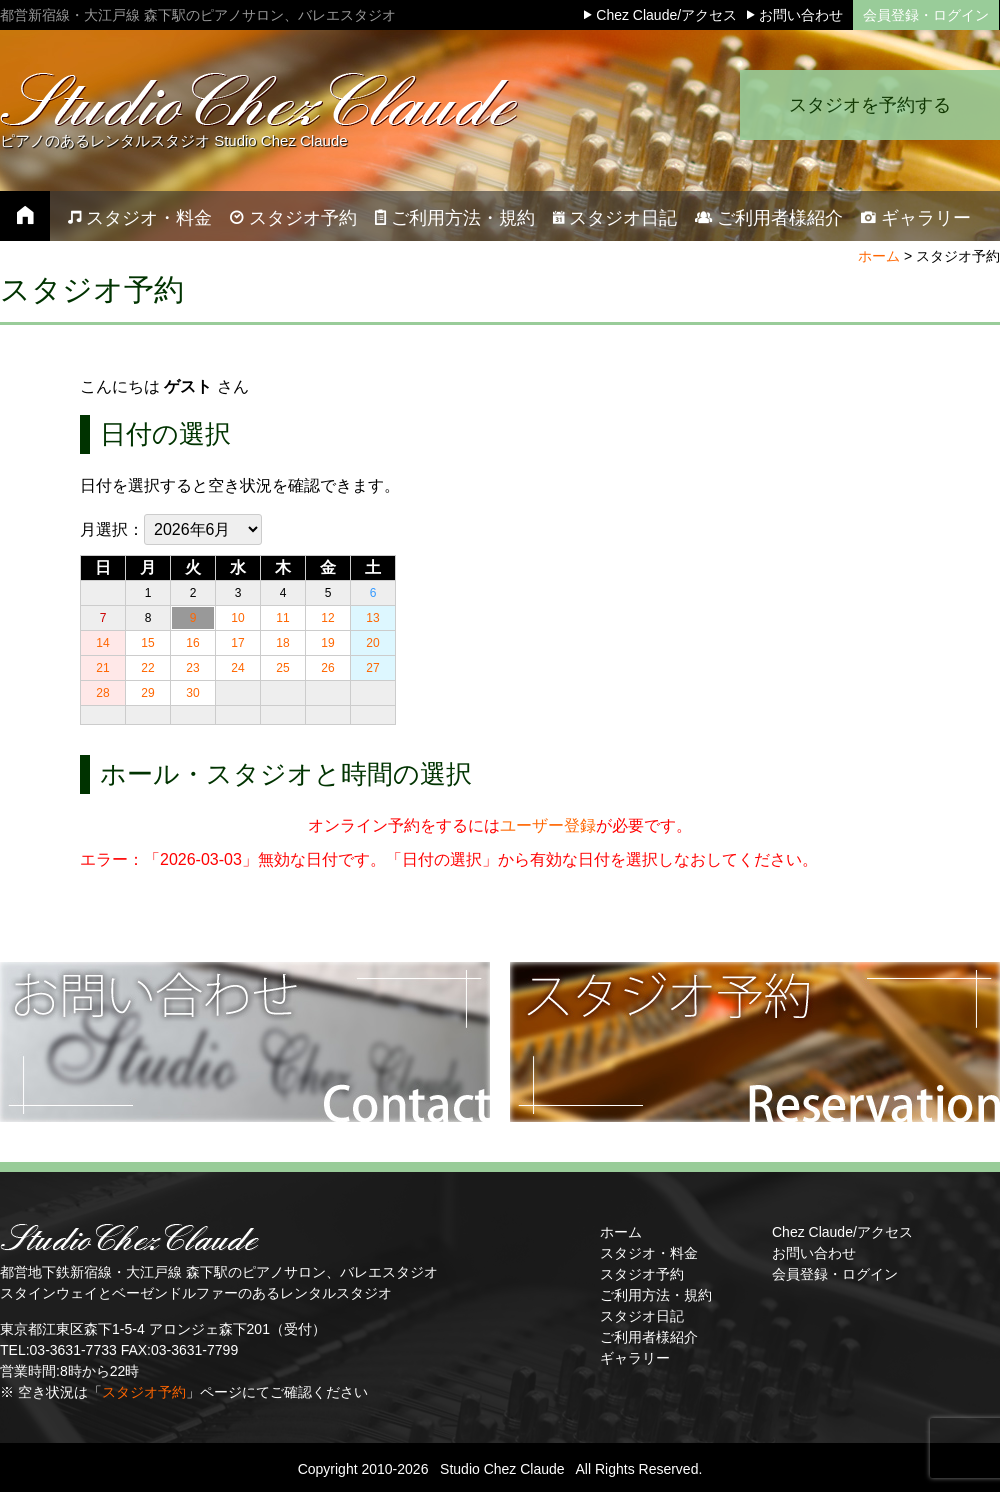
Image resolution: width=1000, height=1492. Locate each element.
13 (372, 618)
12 (327, 618)
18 (282, 643)
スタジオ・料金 (649, 1253)
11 (282, 618)
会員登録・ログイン (926, 15)
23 (192, 668)
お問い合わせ (814, 1253)
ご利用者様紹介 (649, 1337)
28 (102, 693)
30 (192, 693)
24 (237, 668)
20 (372, 643)
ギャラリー (635, 1358)
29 (147, 693)
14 (102, 643)
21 (102, 668)
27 (372, 668)
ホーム (879, 256)
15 (147, 643)
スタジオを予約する (870, 105)
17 (237, 643)
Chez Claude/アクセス (842, 1232)
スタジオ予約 (144, 1392)
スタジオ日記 (642, 1316)
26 (327, 668)
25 (282, 668)
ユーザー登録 (548, 825)
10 (237, 618)
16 (192, 643)
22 (147, 668)
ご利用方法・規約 (656, 1295)
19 (327, 643)
